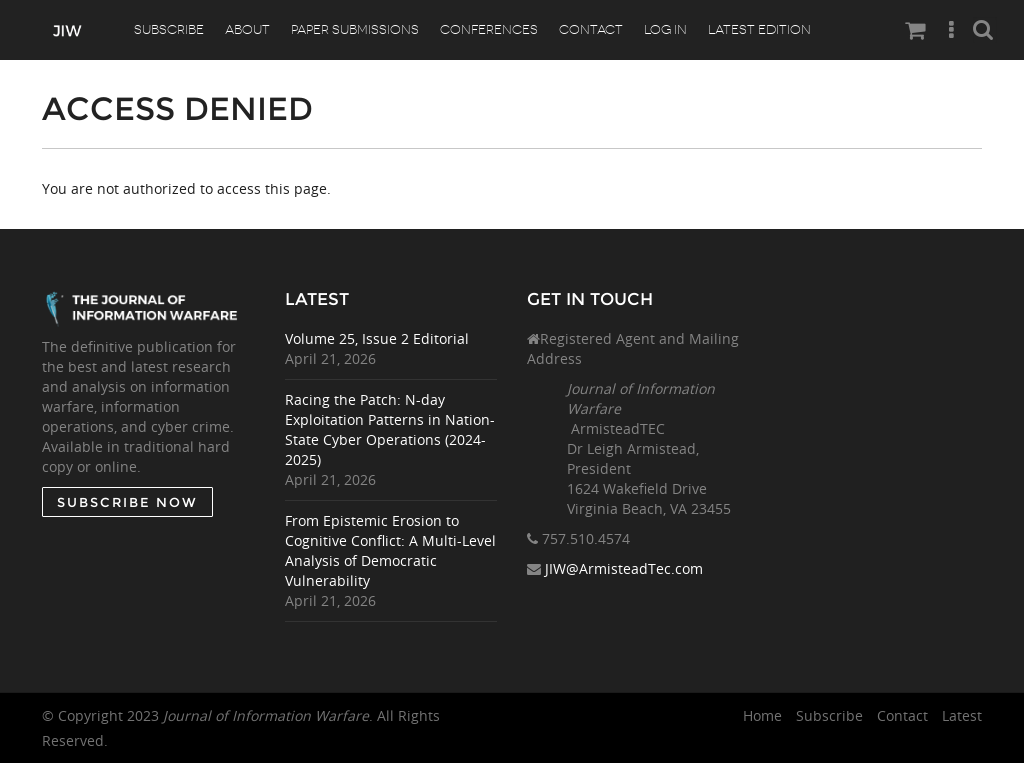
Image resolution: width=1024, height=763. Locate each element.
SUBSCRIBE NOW (127, 502)
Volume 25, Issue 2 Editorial (377, 338)
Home (762, 715)
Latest (962, 715)
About (247, 29)
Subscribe (169, 29)
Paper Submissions (355, 29)
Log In (665, 29)
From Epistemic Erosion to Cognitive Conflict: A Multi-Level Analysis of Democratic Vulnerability (390, 550)
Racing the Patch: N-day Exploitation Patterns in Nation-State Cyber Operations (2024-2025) (390, 429)
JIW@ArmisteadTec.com (624, 568)
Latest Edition (759, 29)
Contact (591, 29)
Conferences (489, 29)
